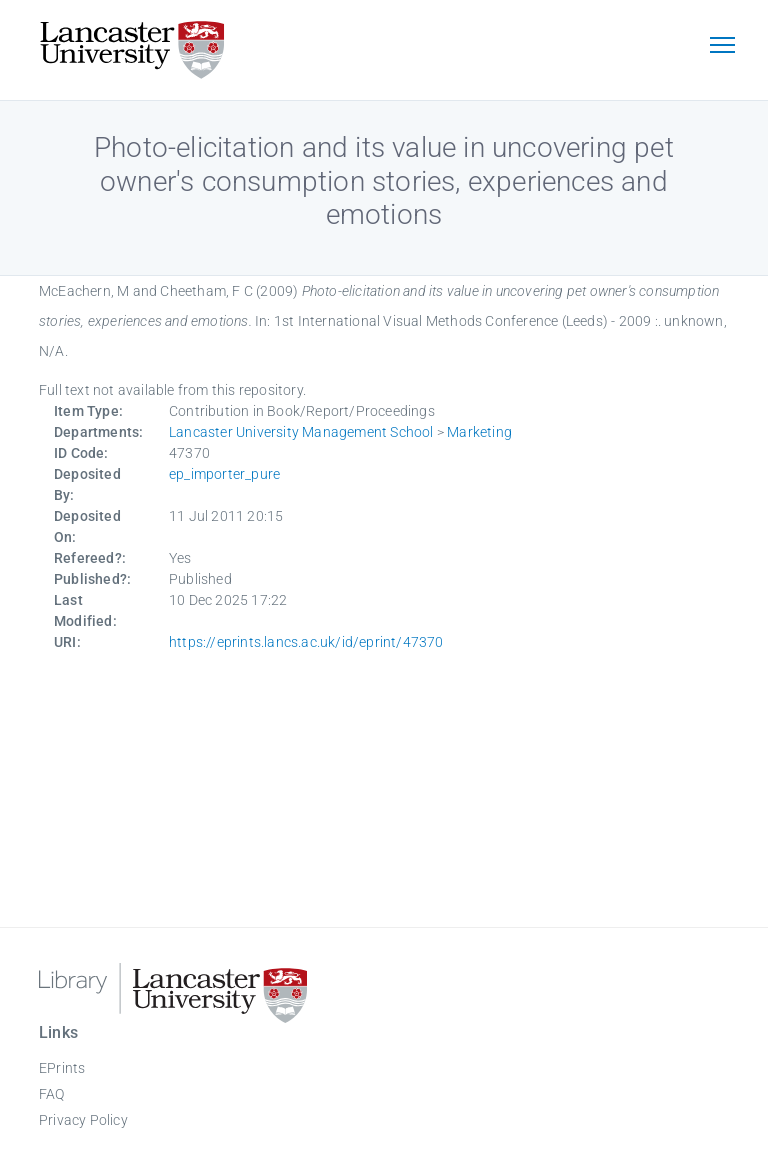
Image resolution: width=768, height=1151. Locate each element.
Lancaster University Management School (301, 432)
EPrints (62, 1068)
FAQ (52, 1094)
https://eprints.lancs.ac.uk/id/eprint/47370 (306, 642)
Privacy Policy (83, 1120)
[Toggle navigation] (722, 47)
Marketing (479, 432)
